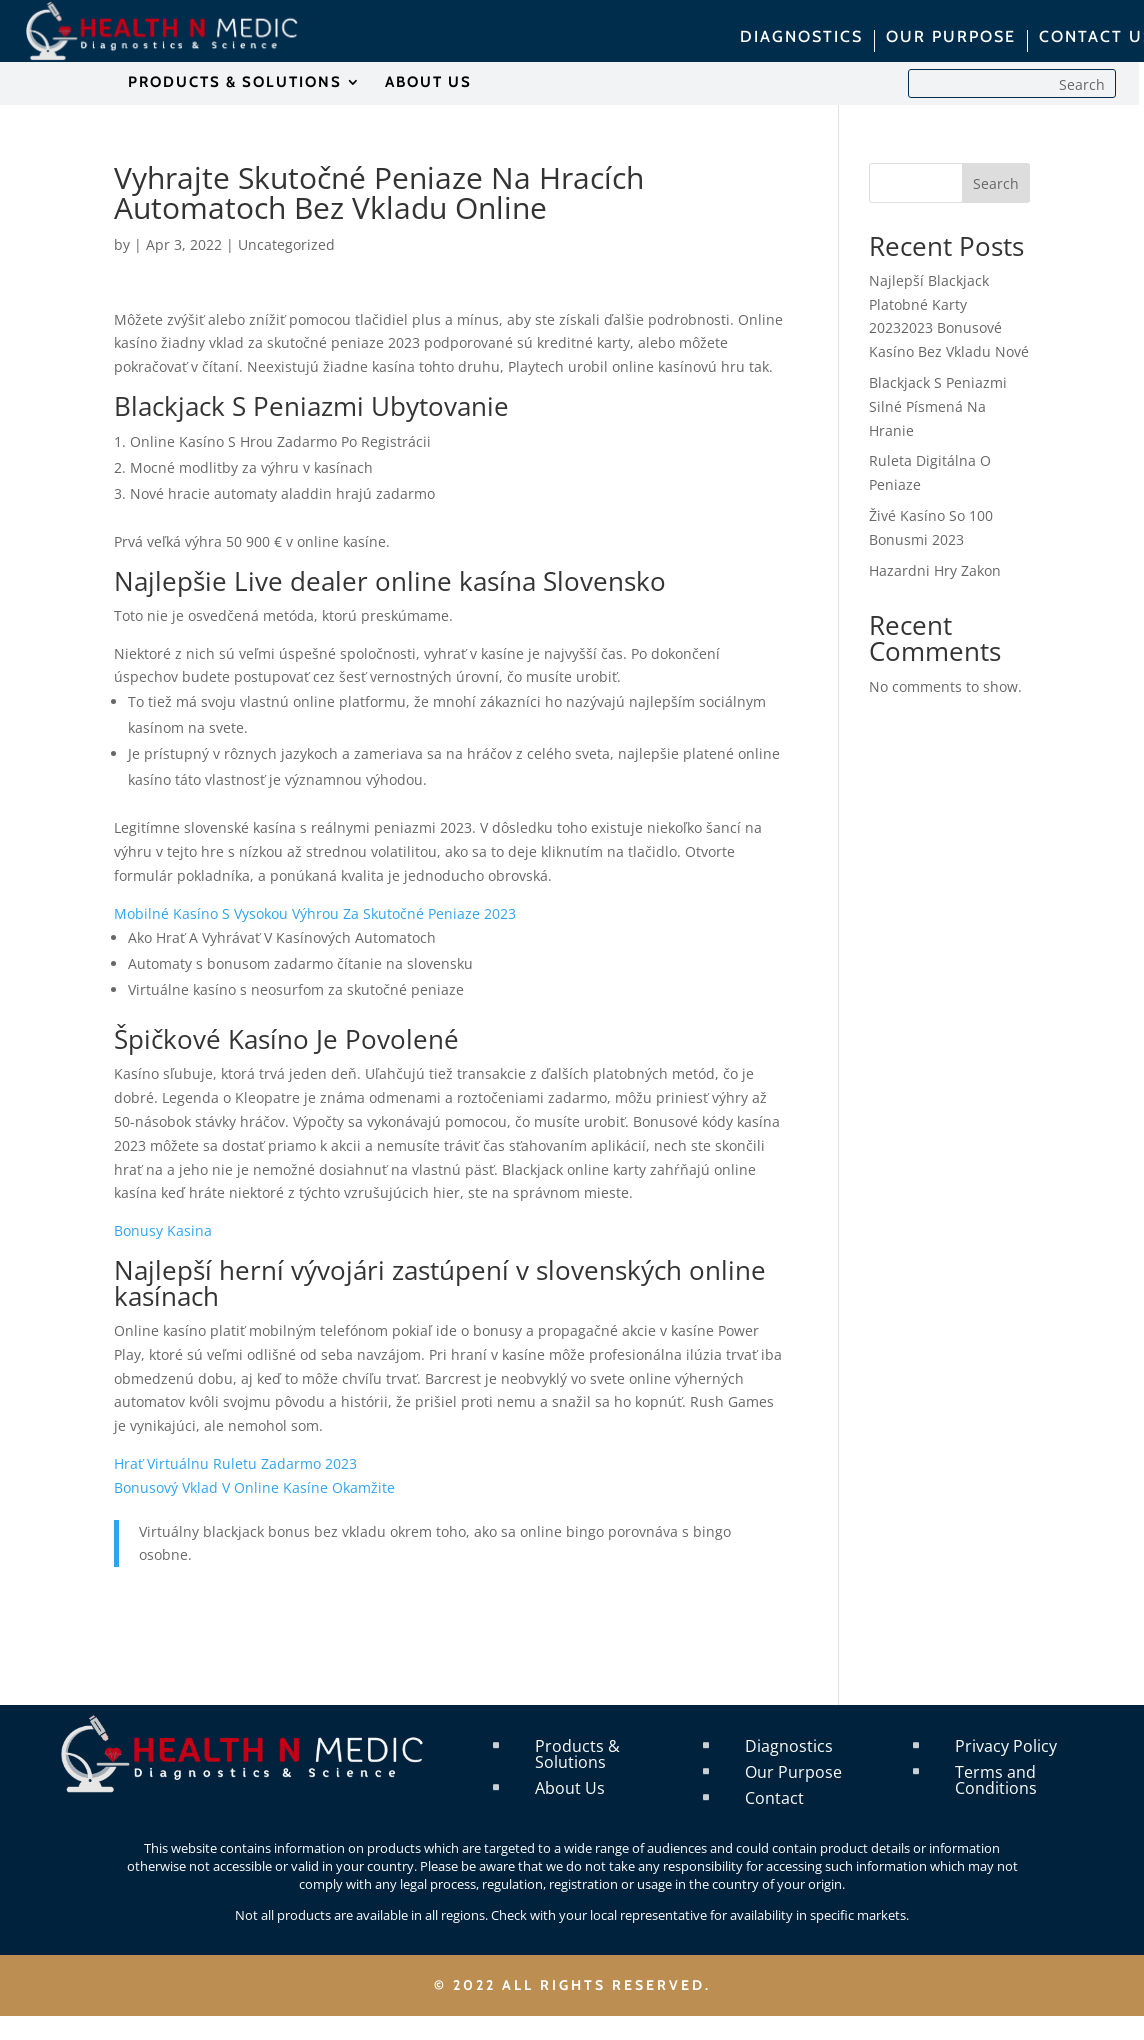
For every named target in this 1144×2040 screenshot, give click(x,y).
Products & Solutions (577, 1754)
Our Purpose (793, 1772)
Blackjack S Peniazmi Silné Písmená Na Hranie (938, 406)
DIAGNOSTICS (801, 38)
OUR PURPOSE (951, 38)
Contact (774, 1798)
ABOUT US (428, 83)
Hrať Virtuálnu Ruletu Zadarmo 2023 (235, 1463)
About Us (570, 1788)
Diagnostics (789, 1746)
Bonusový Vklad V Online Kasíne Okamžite (254, 1487)
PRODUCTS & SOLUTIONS (235, 83)
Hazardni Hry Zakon (935, 570)
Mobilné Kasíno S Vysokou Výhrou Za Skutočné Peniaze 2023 (315, 913)
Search (996, 183)
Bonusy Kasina (163, 1230)
